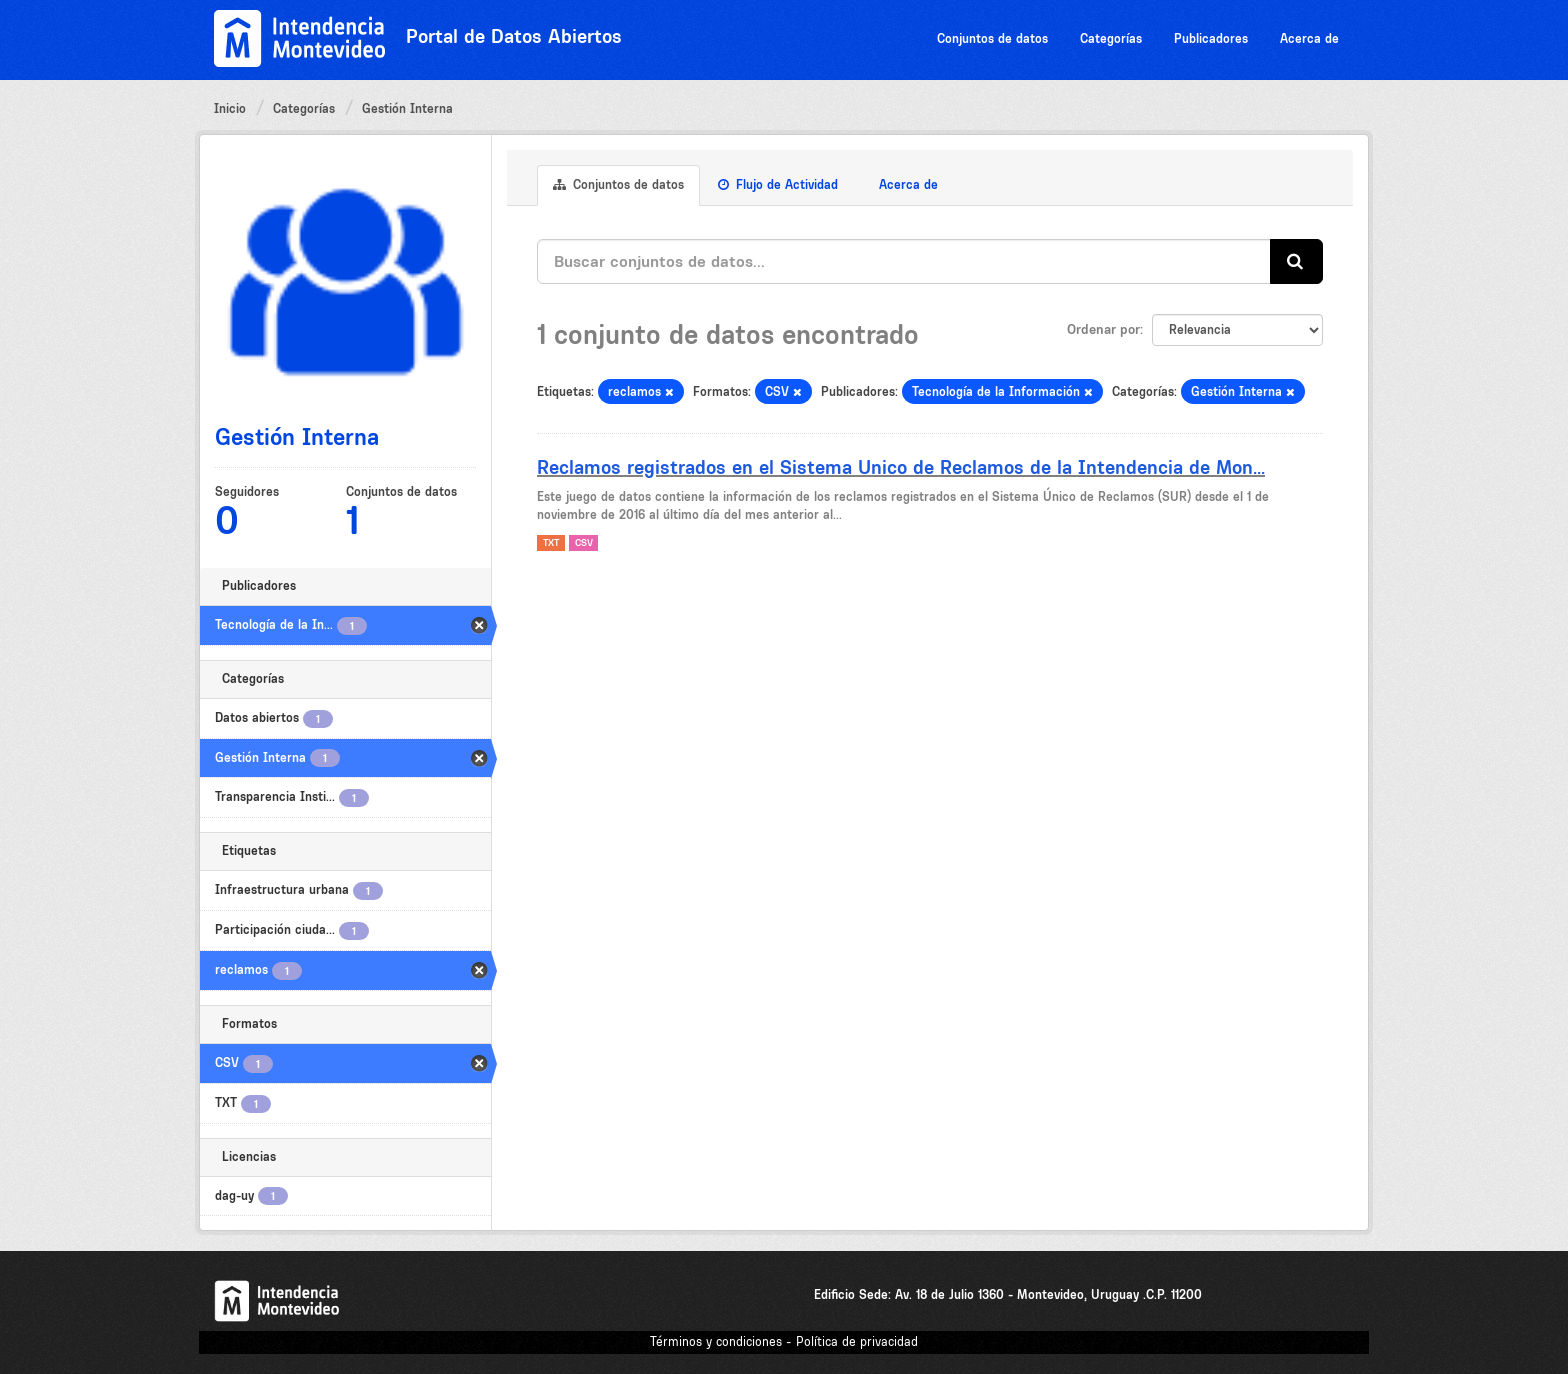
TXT (551, 542)
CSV (584, 542)
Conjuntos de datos (992, 38)
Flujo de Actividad (778, 184)
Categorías (1111, 38)
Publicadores (1211, 38)
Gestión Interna (407, 108)
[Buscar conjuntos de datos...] (904, 261)
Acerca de (1309, 38)
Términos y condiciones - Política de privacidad (784, 1341)
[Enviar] (1296, 261)
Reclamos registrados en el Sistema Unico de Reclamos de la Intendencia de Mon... (901, 467)
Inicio (230, 108)
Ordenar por (1103, 329)
